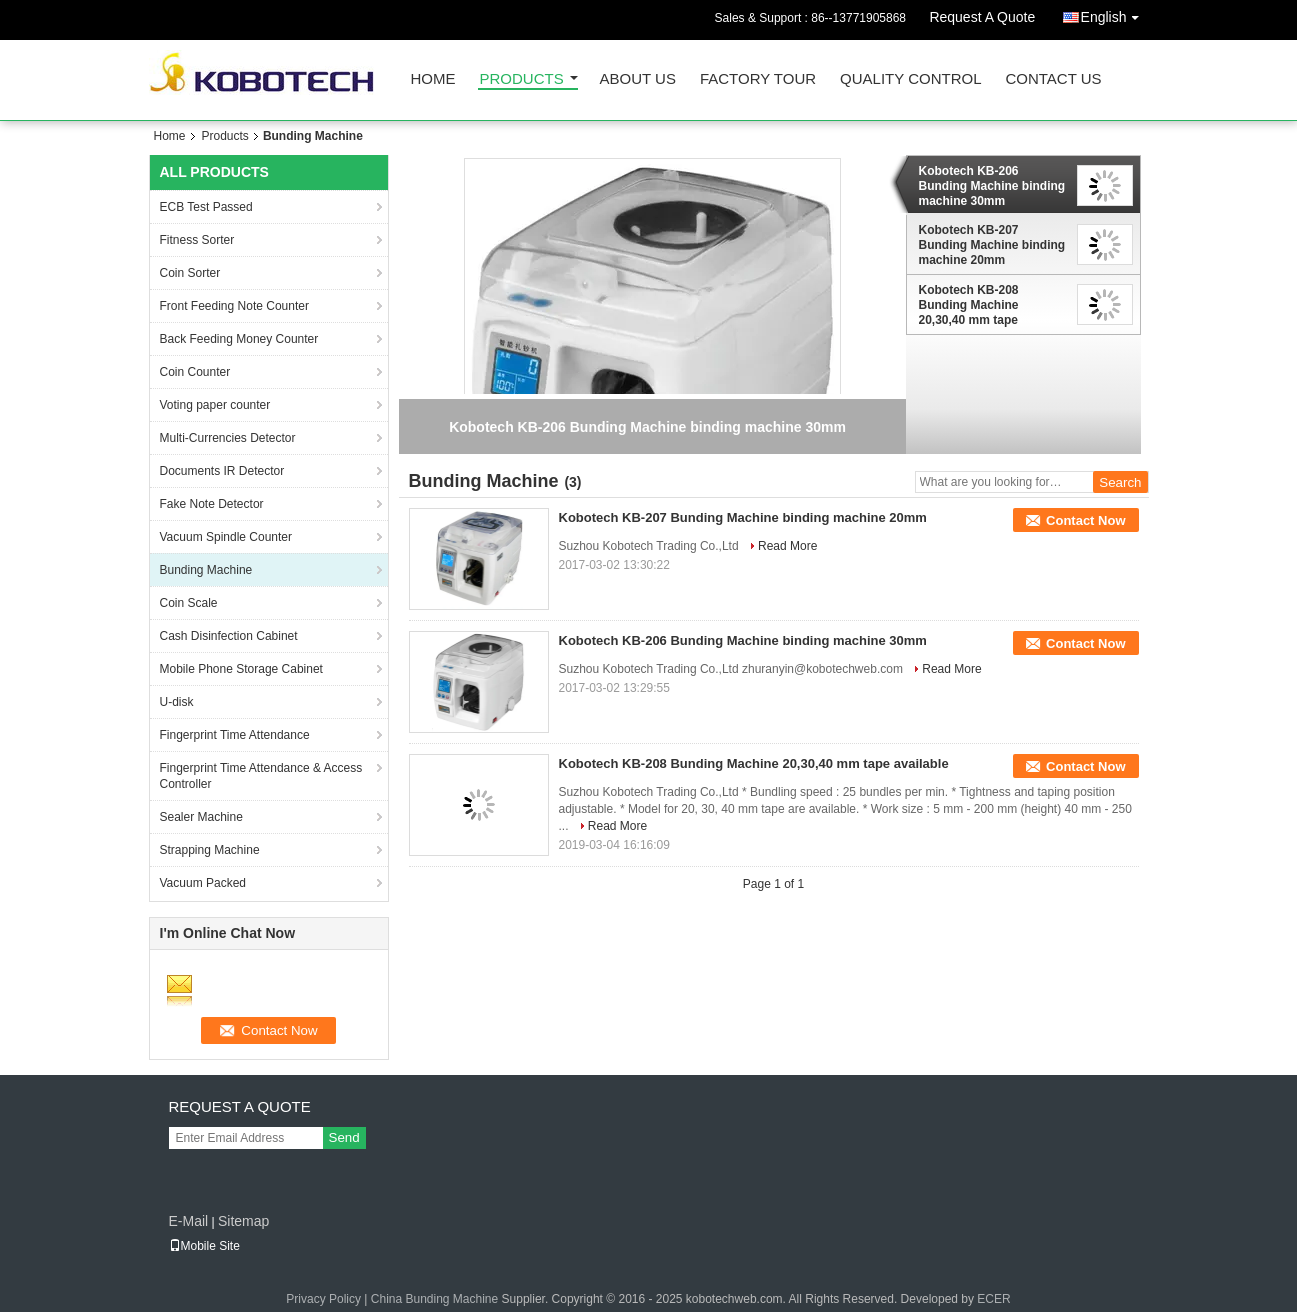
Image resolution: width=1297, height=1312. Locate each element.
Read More (787, 546)
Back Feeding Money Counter (239, 339)
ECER (993, 1299)
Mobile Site (204, 1246)
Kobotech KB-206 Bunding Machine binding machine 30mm (992, 186)
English (1115, 13)
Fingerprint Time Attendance (235, 735)
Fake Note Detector (212, 504)
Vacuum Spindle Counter (226, 537)
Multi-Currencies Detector (228, 438)
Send (344, 1137)
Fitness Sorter (197, 240)
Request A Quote (982, 17)
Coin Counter (195, 372)
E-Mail (189, 1221)
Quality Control (910, 79)
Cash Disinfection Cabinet (229, 636)
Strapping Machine (210, 850)
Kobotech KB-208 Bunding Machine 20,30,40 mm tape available (969, 305)
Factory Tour (758, 79)
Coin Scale (189, 603)
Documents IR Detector (222, 471)
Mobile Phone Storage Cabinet (241, 669)
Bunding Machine (206, 570)
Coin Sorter (190, 273)
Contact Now (1085, 520)
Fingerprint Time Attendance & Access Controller (261, 776)
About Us (638, 79)
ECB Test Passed (206, 207)
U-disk (177, 702)
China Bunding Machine (434, 1299)
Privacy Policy (323, 1299)
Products (522, 79)
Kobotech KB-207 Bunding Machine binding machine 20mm (992, 245)
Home (433, 79)
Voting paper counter (215, 405)
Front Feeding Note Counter (234, 306)
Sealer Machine (201, 817)
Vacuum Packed (203, 883)
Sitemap (243, 1221)
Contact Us (1053, 79)
